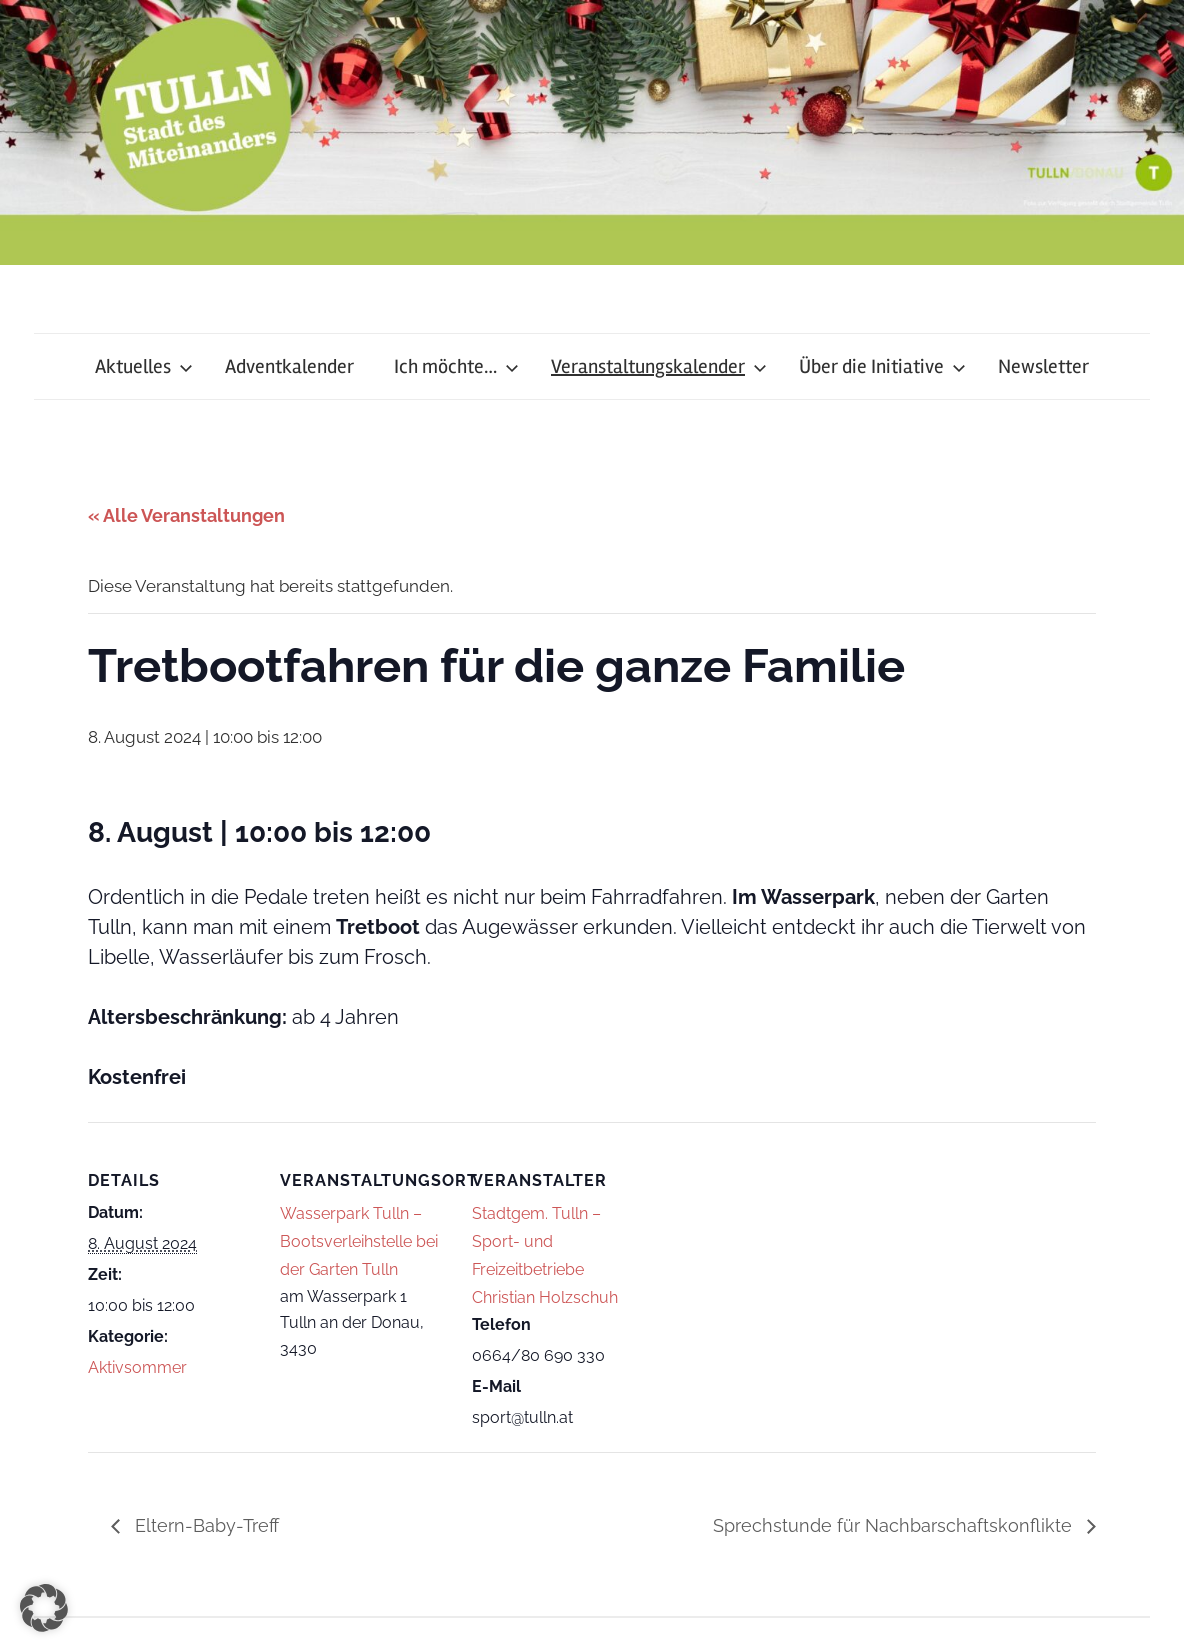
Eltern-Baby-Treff (204, 1525)
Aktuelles (144, 366)
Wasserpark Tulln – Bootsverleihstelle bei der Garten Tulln (359, 1241)
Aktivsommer (137, 1367)
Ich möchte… (456, 366)
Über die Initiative (882, 366)
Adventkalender (289, 366)
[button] (44, 1608)
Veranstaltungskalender (659, 366)
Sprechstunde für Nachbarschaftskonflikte (895, 1525)
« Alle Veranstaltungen (186, 515)
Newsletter (1043, 366)
